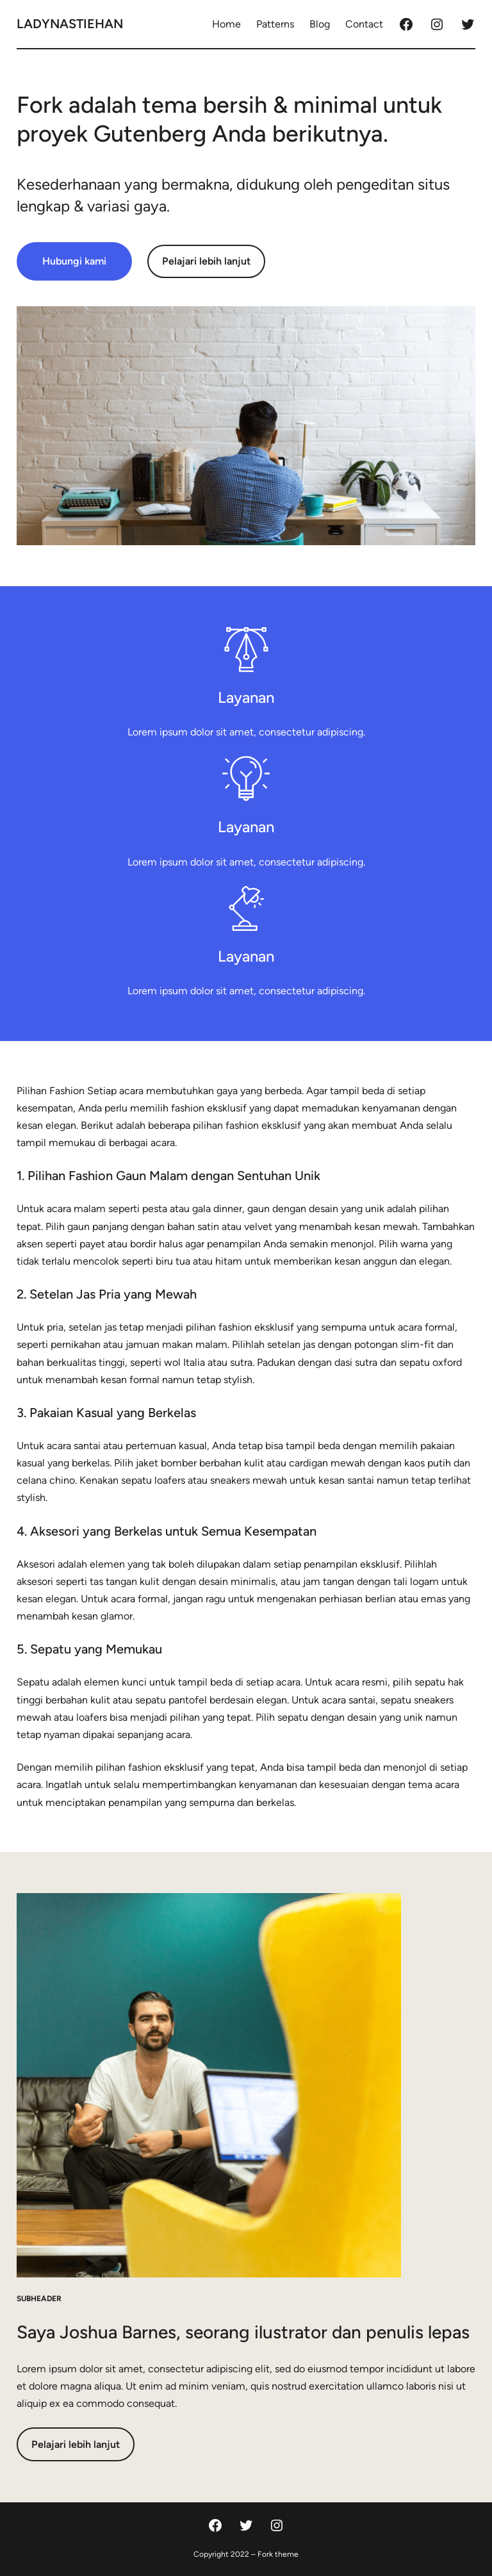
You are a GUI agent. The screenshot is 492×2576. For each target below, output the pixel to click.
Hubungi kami (74, 261)
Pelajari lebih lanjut (206, 261)
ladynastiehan (70, 23)
